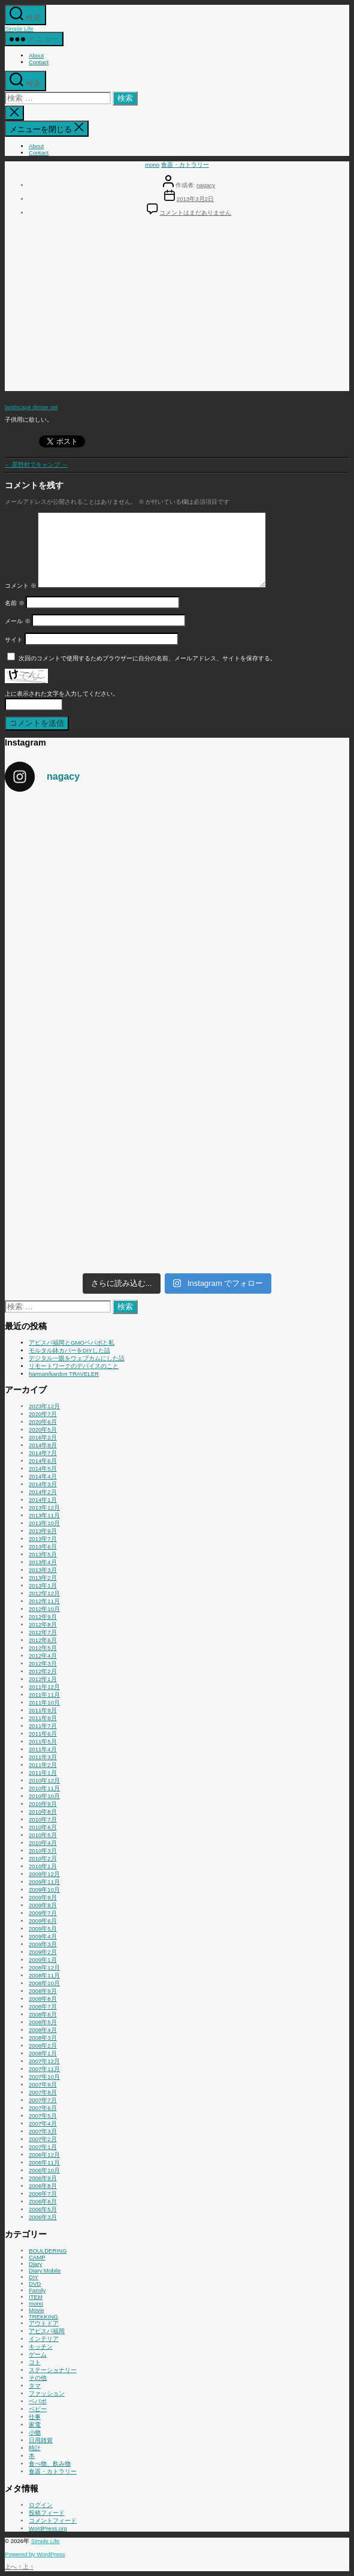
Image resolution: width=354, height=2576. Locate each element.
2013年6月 (43, 1546)
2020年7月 (43, 1414)
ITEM (36, 2297)
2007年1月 (43, 2147)
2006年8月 (43, 2186)
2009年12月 (44, 1874)
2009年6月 (43, 1920)
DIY (33, 2277)
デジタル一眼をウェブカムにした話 (77, 1358)
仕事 (35, 2416)
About (36, 55)
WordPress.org (48, 2528)
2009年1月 (43, 1959)
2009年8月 (43, 1905)
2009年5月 (43, 1928)
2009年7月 (43, 1913)
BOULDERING (47, 2250)
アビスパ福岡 (47, 2331)
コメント (21, 585)
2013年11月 (44, 1515)
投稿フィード (47, 2512)
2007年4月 (43, 2123)
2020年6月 (43, 1421)
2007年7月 (43, 2100)
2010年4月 (43, 1842)
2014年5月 (43, 1468)
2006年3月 (43, 2217)
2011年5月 (43, 1741)
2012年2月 (43, 1671)
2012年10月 (44, 1609)
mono (152, 164)
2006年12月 (44, 2154)
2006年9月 (43, 2178)
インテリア (44, 2338)
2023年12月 (44, 1406)
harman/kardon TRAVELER (64, 1373)
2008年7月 (43, 2006)
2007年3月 (43, 2131)
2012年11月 (44, 1601)
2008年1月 (43, 2053)
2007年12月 (44, 2061)
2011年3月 (43, 1757)
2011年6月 (43, 1733)
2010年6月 (43, 1827)
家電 (35, 2424)
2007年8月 (43, 2092)
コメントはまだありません (195, 212)
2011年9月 (43, 1710)
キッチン (41, 2346)
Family (37, 2290)
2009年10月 (44, 1889)
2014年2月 (43, 1492)
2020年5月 (43, 1429)
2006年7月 (43, 2193)
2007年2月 (43, 2139)
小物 (35, 2432)
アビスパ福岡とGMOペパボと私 (71, 1342)
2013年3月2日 (195, 199)
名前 (15, 603)
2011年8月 (43, 1718)
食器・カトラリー (185, 164)
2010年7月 (43, 1819)
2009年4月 (43, 1936)
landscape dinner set (31, 406)
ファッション (47, 2393)
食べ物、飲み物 (50, 2463)
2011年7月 (43, 1726)
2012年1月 (43, 1679)
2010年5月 (43, 1835)
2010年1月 (43, 1866)
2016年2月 (43, 1437)
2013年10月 (44, 1523)
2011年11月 (44, 1694)
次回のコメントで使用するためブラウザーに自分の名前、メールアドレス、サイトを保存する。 (147, 658)
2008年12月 (44, 1967)
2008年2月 (43, 2045)
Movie (36, 2310)
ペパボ (38, 2401)
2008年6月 (43, 2014)
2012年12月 (44, 1593)
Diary (35, 2264)
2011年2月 (43, 1765)
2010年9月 (43, 1804)
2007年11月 (44, 2069)
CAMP (37, 2257)
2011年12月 (44, 1687)
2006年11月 (44, 2162)
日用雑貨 (41, 2440)
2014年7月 (43, 1453)
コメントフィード (53, 2520)
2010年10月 (44, 1796)
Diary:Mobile (44, 2270)
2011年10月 (44, 1702)
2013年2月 (43, 1577)
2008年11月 (44, 1975)
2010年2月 (43, 1858)
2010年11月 (44, 1788)
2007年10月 (44, 2076)
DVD (35, 2283)
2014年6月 (43, 1460)
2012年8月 (43, 1624)
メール (18, 621)
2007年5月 (43, 2115)
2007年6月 (43, 2108)
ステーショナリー (53, 2370)
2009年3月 (43, 1944)
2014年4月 (43, 1476)
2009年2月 (43, 1952)
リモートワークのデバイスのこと (74, 1366)
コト (35, 2362)
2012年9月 (43, 1616)
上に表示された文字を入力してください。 (62, 693)
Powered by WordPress (35, 2554)
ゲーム (38, 2354)
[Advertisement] (177, 307)
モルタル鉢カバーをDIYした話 (69, 1350)
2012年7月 (43, 1632)
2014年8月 (43, 1445)
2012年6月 (43, 1640)
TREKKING (43, 2316)
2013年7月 (43, 1538)
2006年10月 (44, 2170)
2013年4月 (43, 1562)
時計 (35, 2448)
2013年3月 (43, 1570)
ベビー (38, 2409)
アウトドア (44, 2323)
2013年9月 (43, 1531)
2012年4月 (43, 1655)
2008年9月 (43, 1991)
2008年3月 (43, 2037)
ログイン (41, 2505)
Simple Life (19, 28)
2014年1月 (43, 1499)
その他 (38, 2377)
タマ (35, 2385)
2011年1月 (43, 1772)
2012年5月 (43, 1648)
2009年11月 (44, 1881)
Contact (39, 62)
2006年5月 (43, 2209)
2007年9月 (43, 2084)
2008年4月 (43, 2030)
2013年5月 (43, 1554)
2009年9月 (43, 1897)
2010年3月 (43, 1850)
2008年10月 (44, 1983)
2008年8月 (43, 1998)
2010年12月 (44, 1780)
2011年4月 (43, 1749)
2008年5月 (43, 2022)
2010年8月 (43, 1811)
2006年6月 (43, 2201)
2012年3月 (43, 1663)
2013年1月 (43, 1585)
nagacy (205, 185)
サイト (14, 639)
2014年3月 (43, 1484)
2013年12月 (44, 1507)
